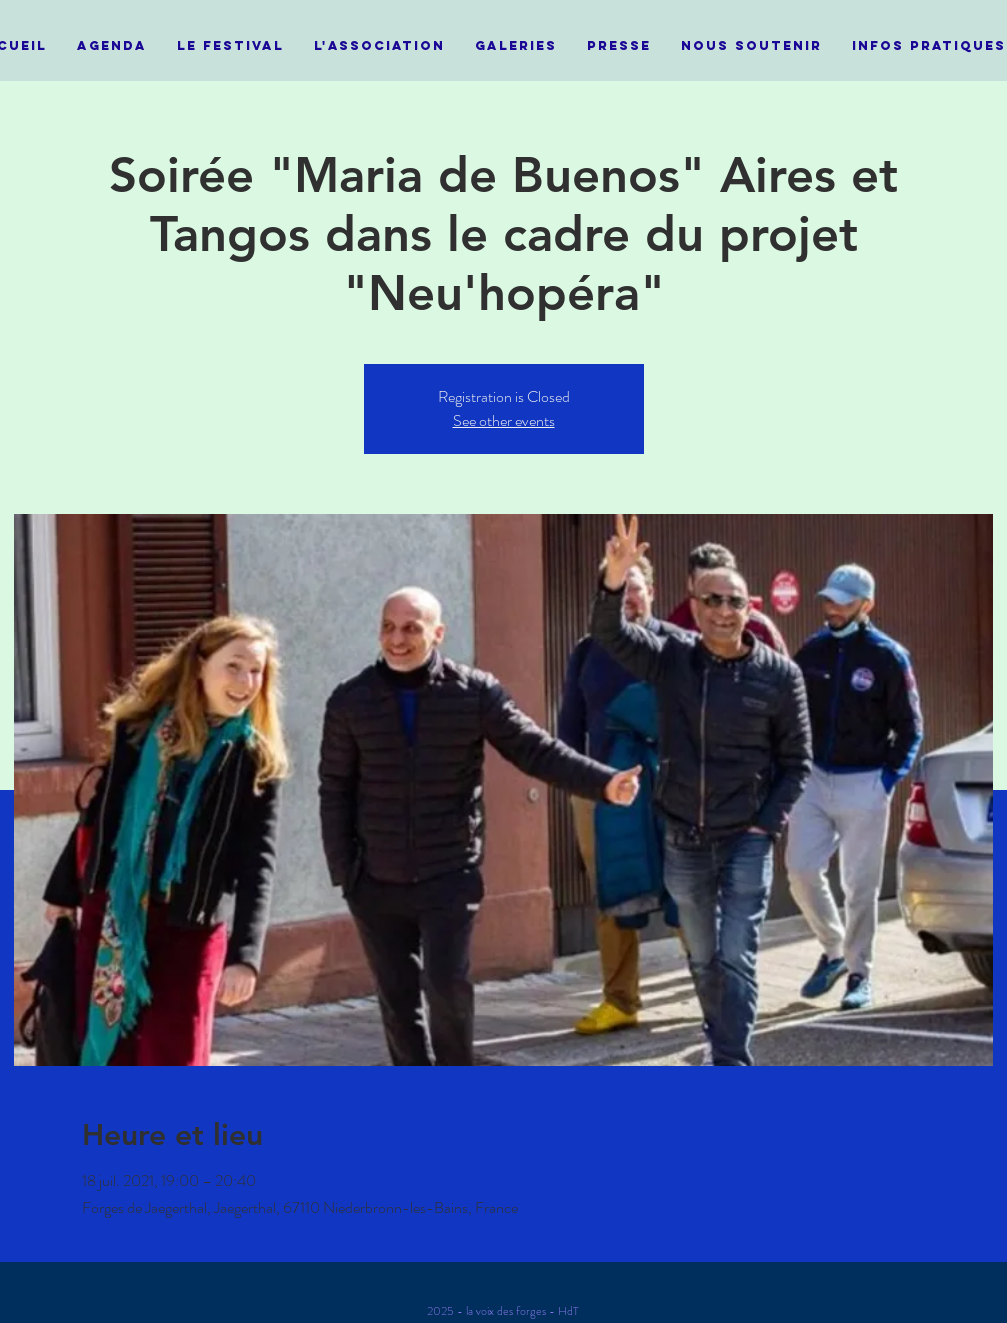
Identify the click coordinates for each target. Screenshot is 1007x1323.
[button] (230, 46)
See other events (504, 420)
